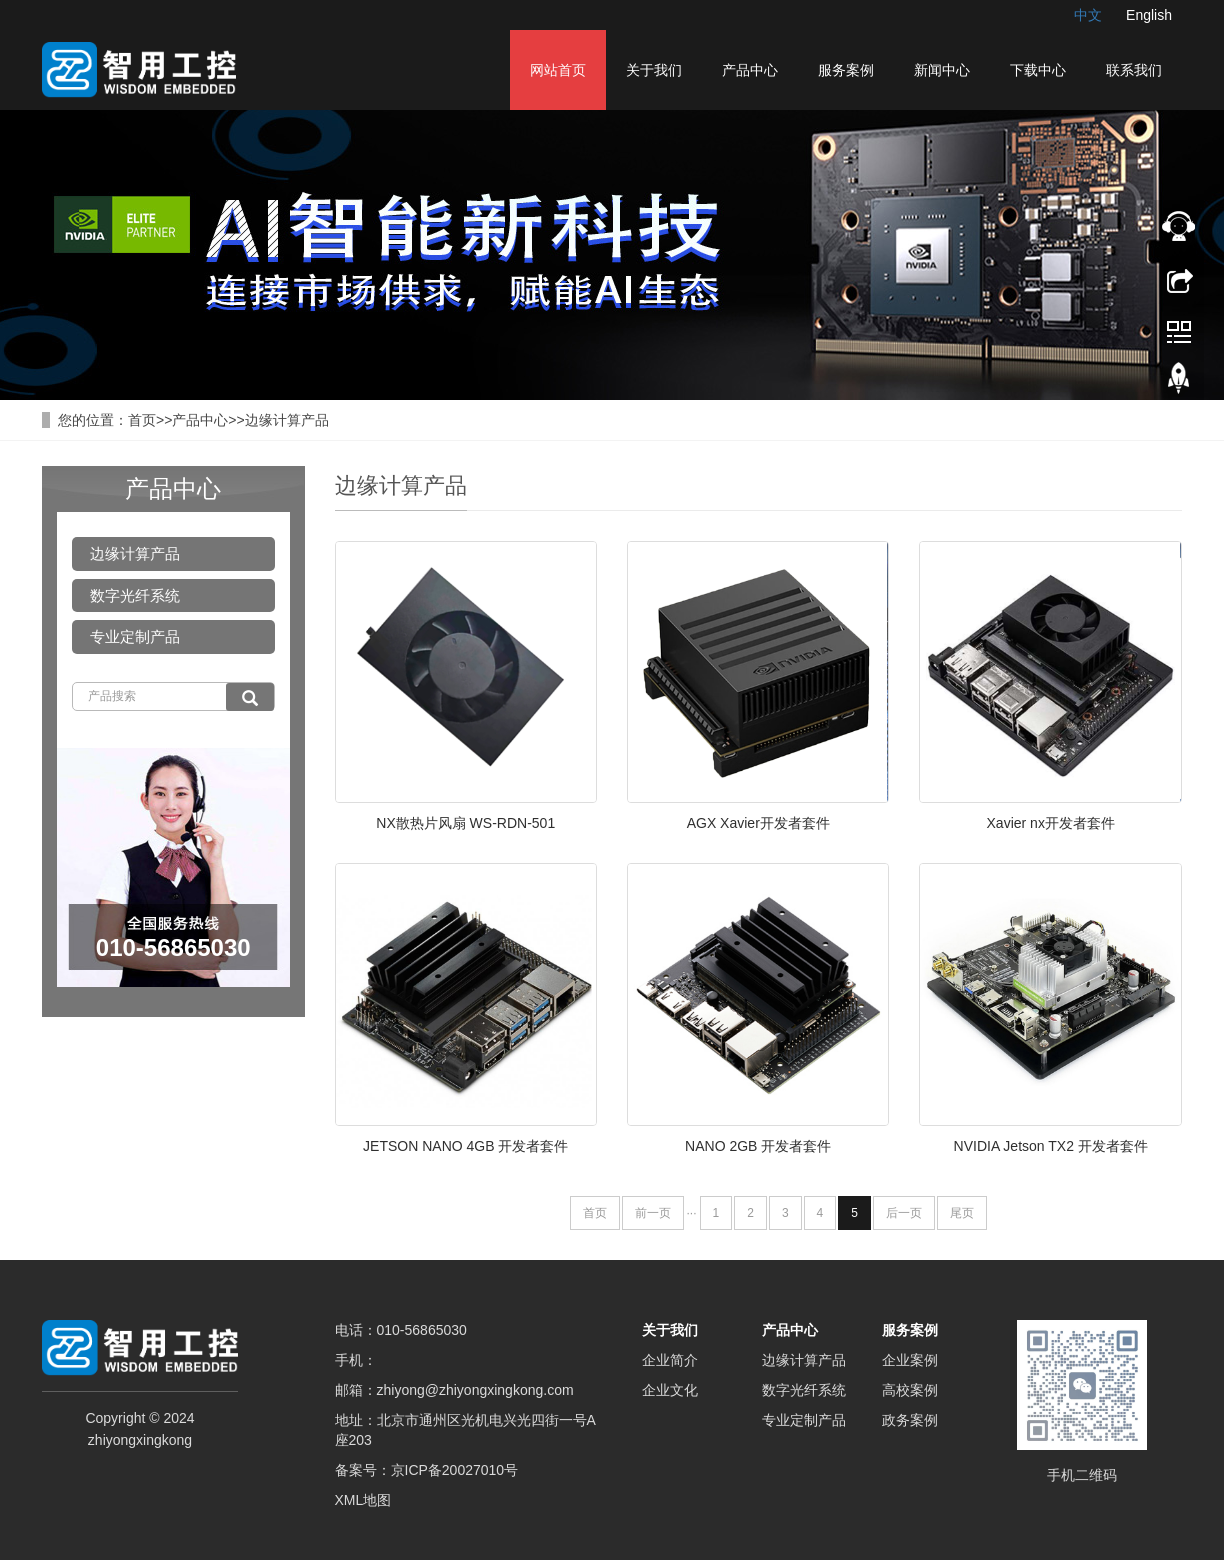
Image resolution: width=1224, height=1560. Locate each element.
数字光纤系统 (135, 595)
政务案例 (910, 1420)
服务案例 (846, 70)
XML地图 (363, 1500)
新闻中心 (942, 70)
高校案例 (910, 1390)
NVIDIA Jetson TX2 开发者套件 (1051, 1146)
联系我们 (1134, 70)
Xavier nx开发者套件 (1051, 823)
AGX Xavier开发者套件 (758, 823)
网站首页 (558, 70)
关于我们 (654, 70)
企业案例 (910, 1360)
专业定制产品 (135, 636)
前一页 (653, 1213)
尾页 (962, 1213)
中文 (1088, 15)
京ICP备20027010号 (455, 1470)
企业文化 (670, 1390)
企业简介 (670, 1360)
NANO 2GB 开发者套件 (758, 1146)
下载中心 (1038, 70)
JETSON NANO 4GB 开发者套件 (465, 1146)
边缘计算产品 (287, 420)
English (1149, 15)
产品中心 (750, 70)
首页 (142, 420)
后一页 (904, 1213)
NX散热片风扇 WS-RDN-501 (465, 823)
